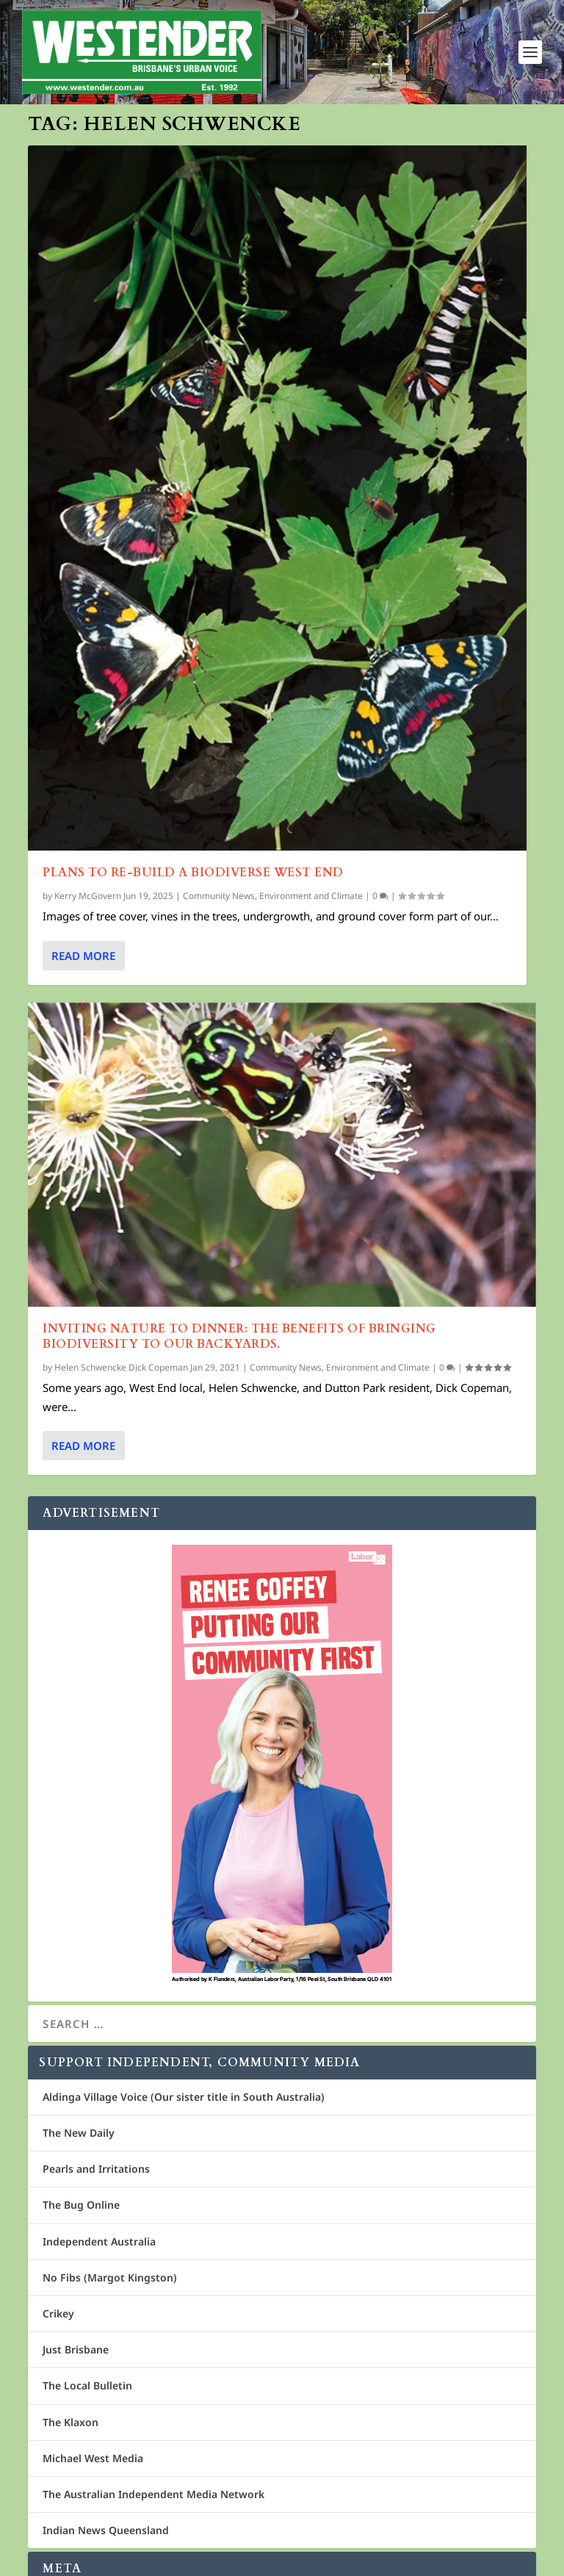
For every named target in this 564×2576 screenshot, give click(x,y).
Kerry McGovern (87, 896)
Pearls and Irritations (96, 2169)
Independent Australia (99, 2241)
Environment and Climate (311, 896)
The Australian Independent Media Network (153, 2494)
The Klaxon (70, 2422)
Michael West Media (93, 2458)
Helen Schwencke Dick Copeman (121, 1367)
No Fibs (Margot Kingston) (110, 2277)
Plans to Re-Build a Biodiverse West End (193, 873)
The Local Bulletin (87, 2385)
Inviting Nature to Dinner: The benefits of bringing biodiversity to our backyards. (239, 1336)
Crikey (58, 2313)
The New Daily (79, 2133)
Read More (83, 955)
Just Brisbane (76, 2349)
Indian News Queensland (106, 2530)
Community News (219, 896)
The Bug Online (81, 2205)
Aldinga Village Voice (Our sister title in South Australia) (184, 2097)
